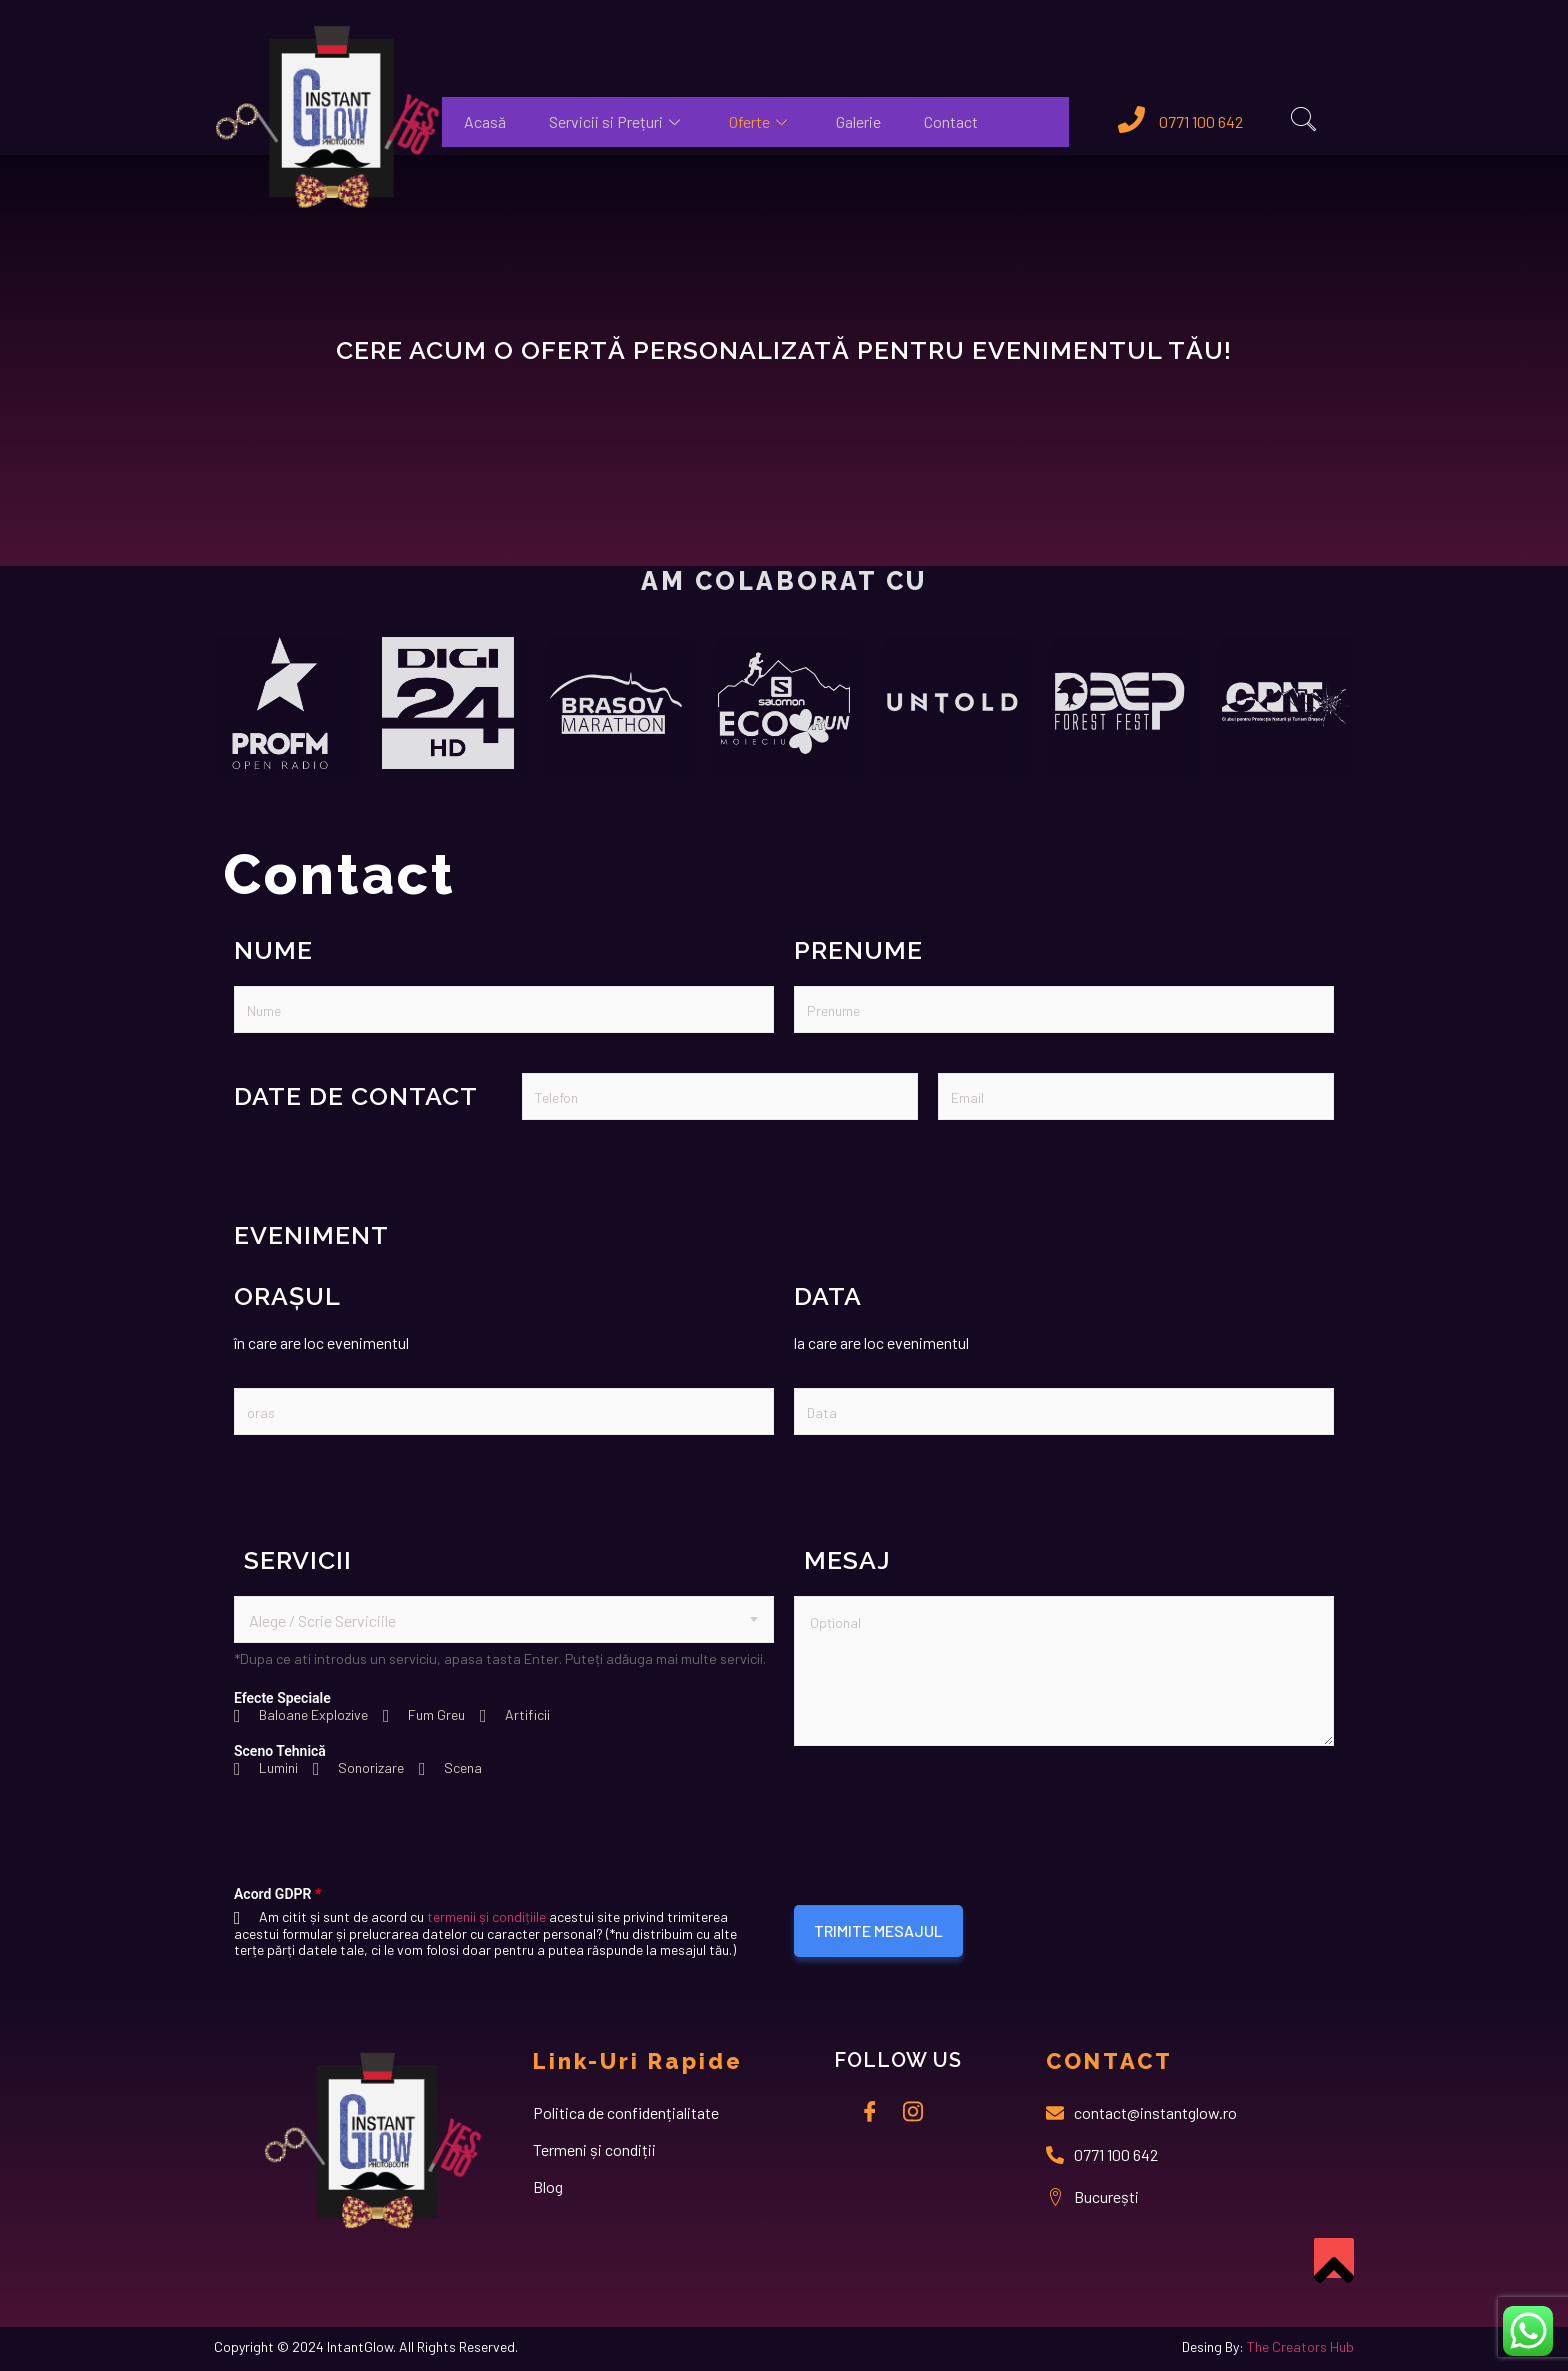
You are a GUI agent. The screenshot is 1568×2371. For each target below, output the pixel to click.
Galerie (859, 121)
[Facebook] (870, 2110)
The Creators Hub (1300, 2346)
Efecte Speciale (282, 1698)
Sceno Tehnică (280, 1751)
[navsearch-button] (1304, 122)
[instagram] (913, 2110)
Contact (953, 121)
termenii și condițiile (486, 1916)
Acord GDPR (277, 1894)
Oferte (761, 121)
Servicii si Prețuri (618, 121)
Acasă (485, 121)
